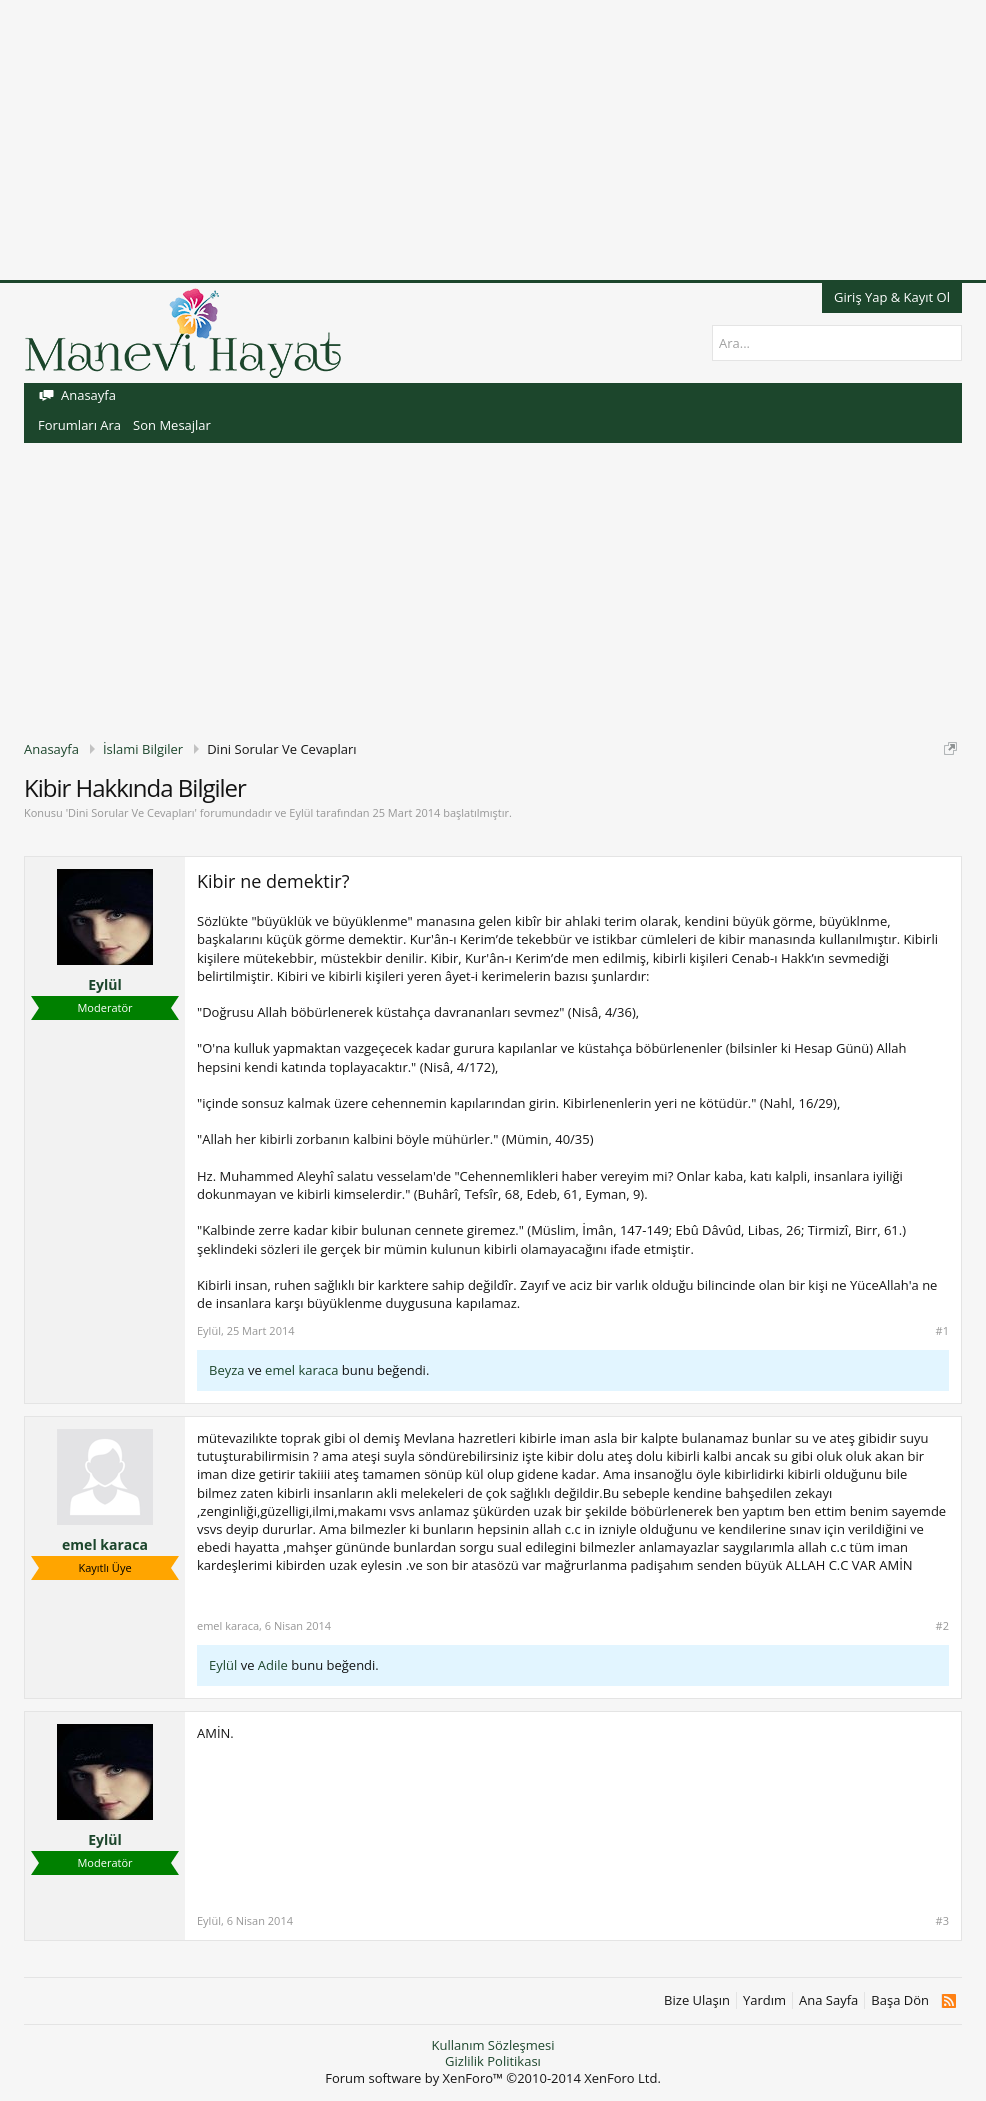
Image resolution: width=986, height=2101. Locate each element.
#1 (942, 1331)
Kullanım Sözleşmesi (492, 2045)
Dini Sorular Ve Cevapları (131, 812)
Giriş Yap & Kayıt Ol (892, 297)
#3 (942, 1921)
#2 (942, 1626)
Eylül (301, 812)
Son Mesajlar (172, 425)
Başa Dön (900, 2000)
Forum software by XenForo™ (493, 2078)
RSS (948, 2001)
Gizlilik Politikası (493, 2061)
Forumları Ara (79, 425)
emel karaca (301, 1370)
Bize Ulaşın (697, 2000)
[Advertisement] (493, 140)
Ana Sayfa (828, 2000)
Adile (273, 1665)
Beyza (227, 1370)
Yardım (764, 2000)
